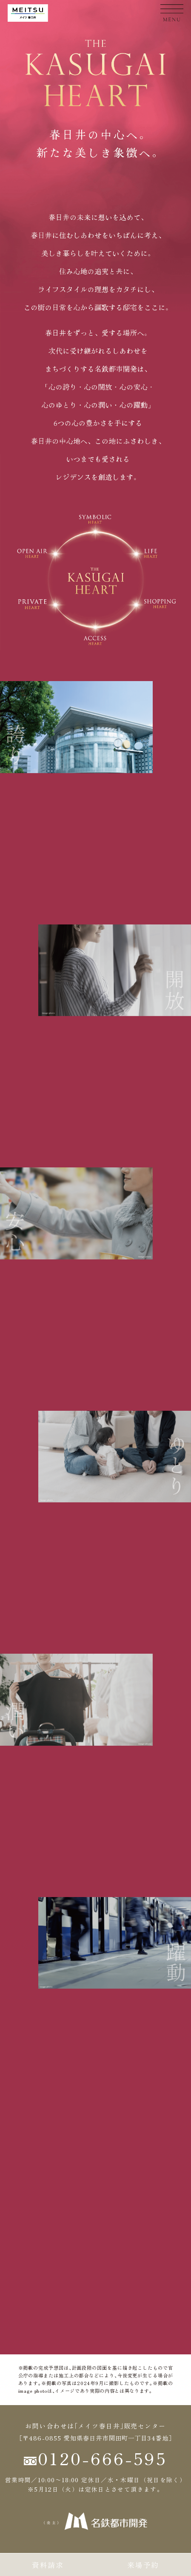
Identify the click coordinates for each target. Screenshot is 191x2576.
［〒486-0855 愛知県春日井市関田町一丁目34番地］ (95, 2437)
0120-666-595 (96, 2458)
